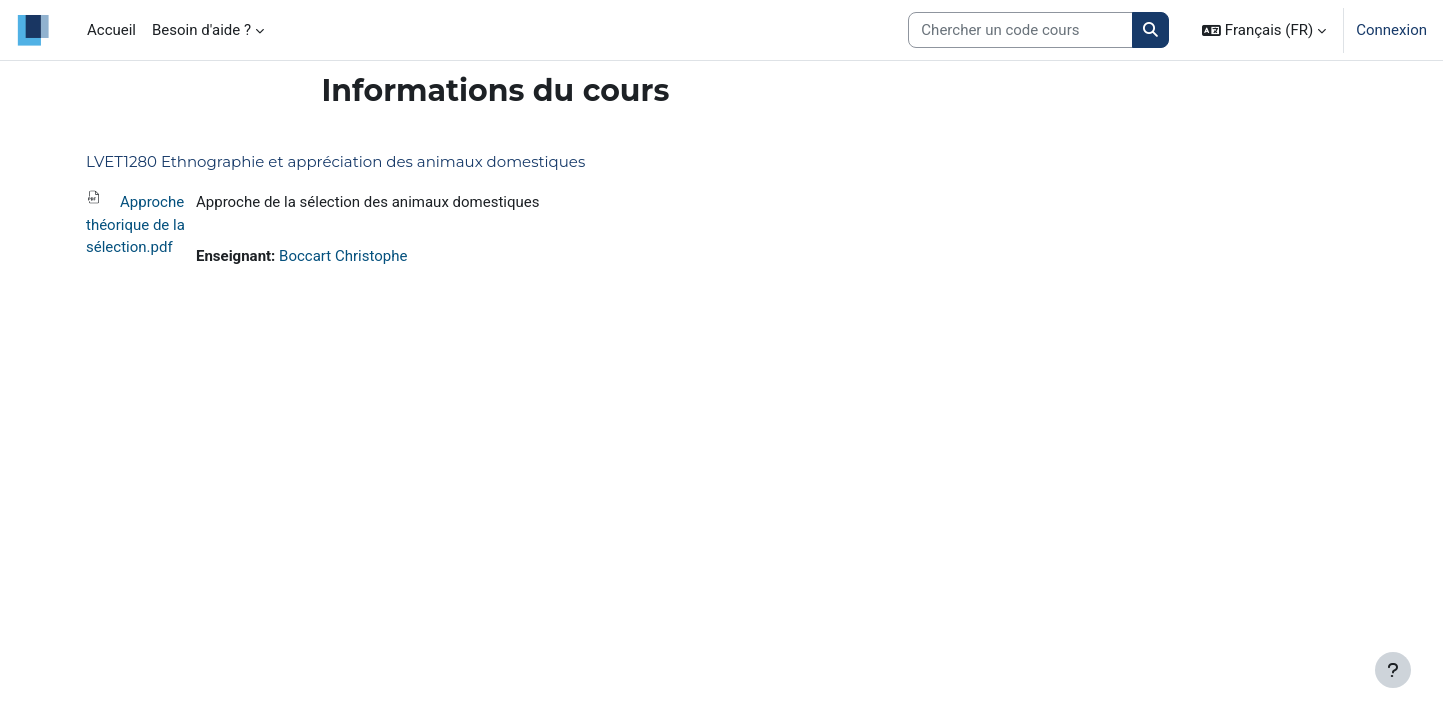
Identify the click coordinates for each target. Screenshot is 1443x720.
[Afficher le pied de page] (1393, 670)
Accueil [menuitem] (111, 30)
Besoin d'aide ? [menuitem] (201, 30)
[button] (1264, 30)
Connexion (1391, 30)
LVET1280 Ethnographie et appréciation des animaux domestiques (335, 161)
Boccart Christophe (343, 256)
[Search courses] (1020, 30)
